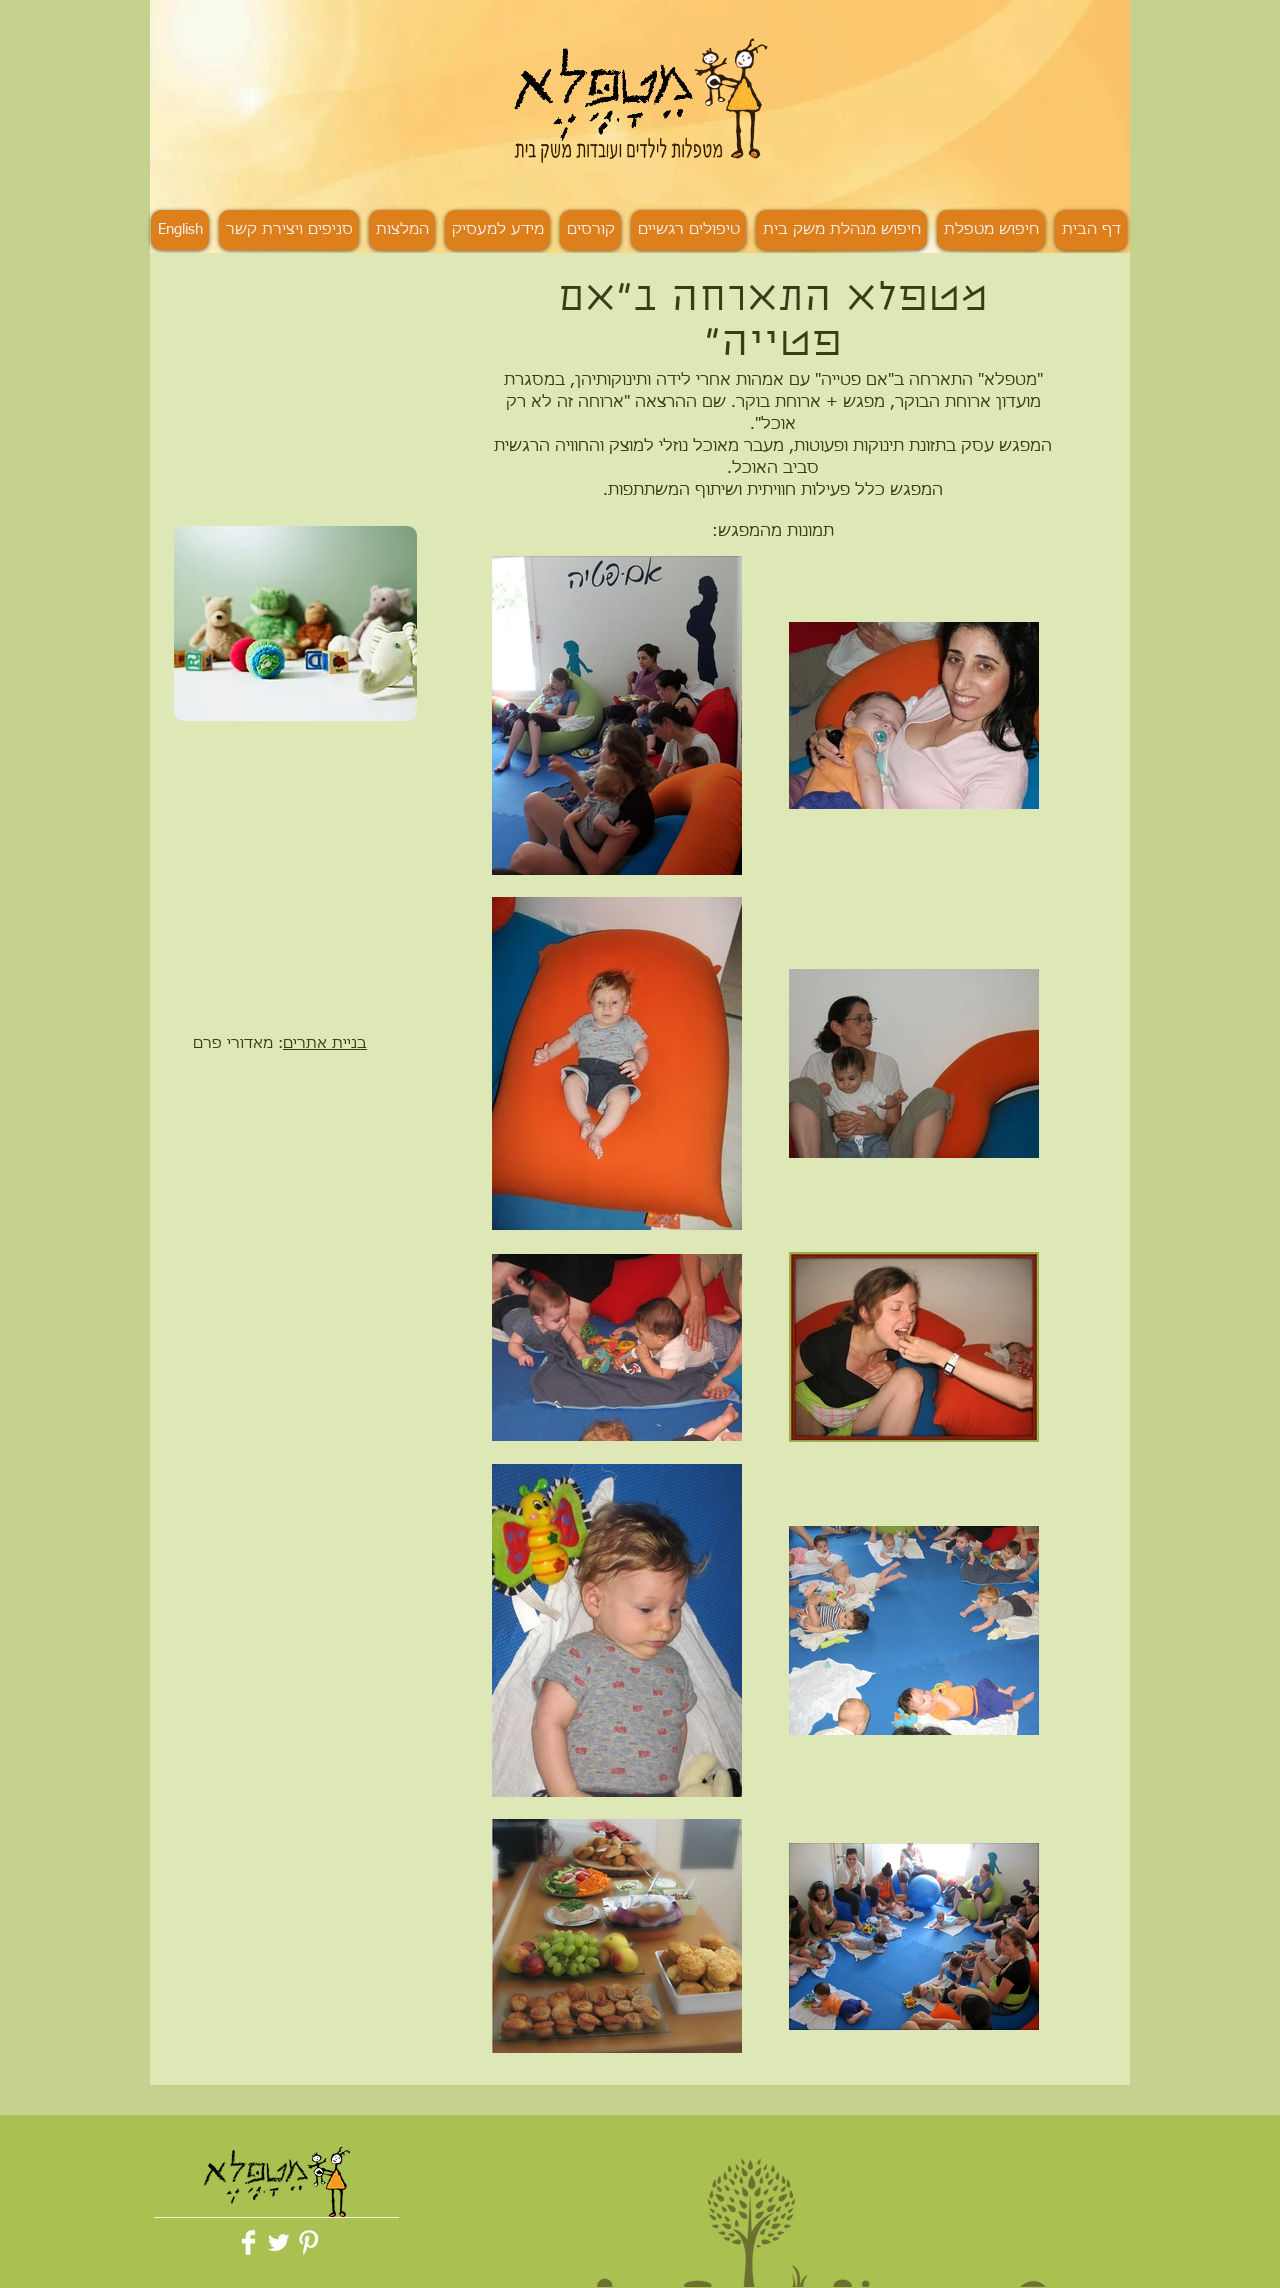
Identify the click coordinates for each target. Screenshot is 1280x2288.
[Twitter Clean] (278, 2242)
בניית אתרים (325, 1043)
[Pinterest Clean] (308, 2242)
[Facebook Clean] (248, 2242)
